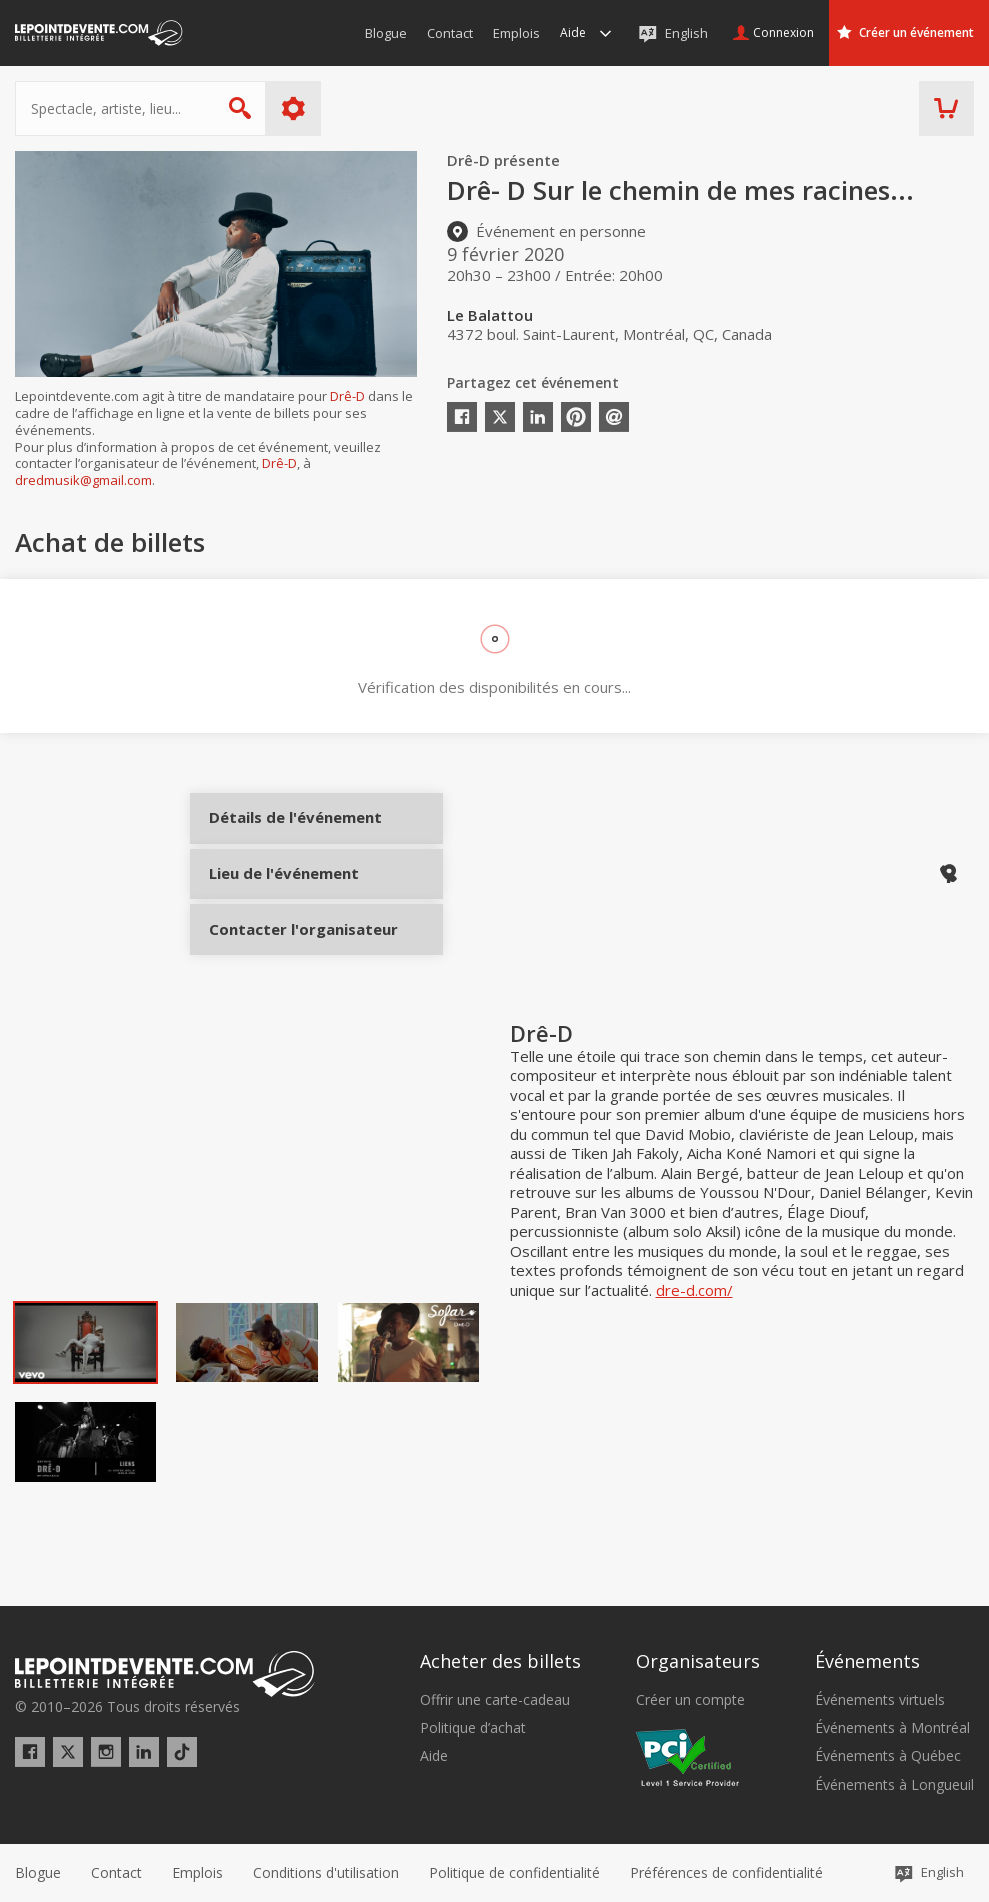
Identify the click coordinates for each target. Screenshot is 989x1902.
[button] (726, 1873)
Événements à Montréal (892, 1728)
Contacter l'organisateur (282, 968)
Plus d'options (293, 108)
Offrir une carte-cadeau (495, 1700)
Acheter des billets (500, 1661)
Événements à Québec (888, 1756)
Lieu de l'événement (282, 901)
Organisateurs (698, 1661)
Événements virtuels (880, 1700)
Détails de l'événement (282, 834)
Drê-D (347, 396)
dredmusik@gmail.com (83, 480)
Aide (434, 1756)
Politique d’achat (473, 1728)
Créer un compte (690, 1700)
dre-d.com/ (694, 1344)
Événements (867, 1661)
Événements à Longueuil (894, 1785)
